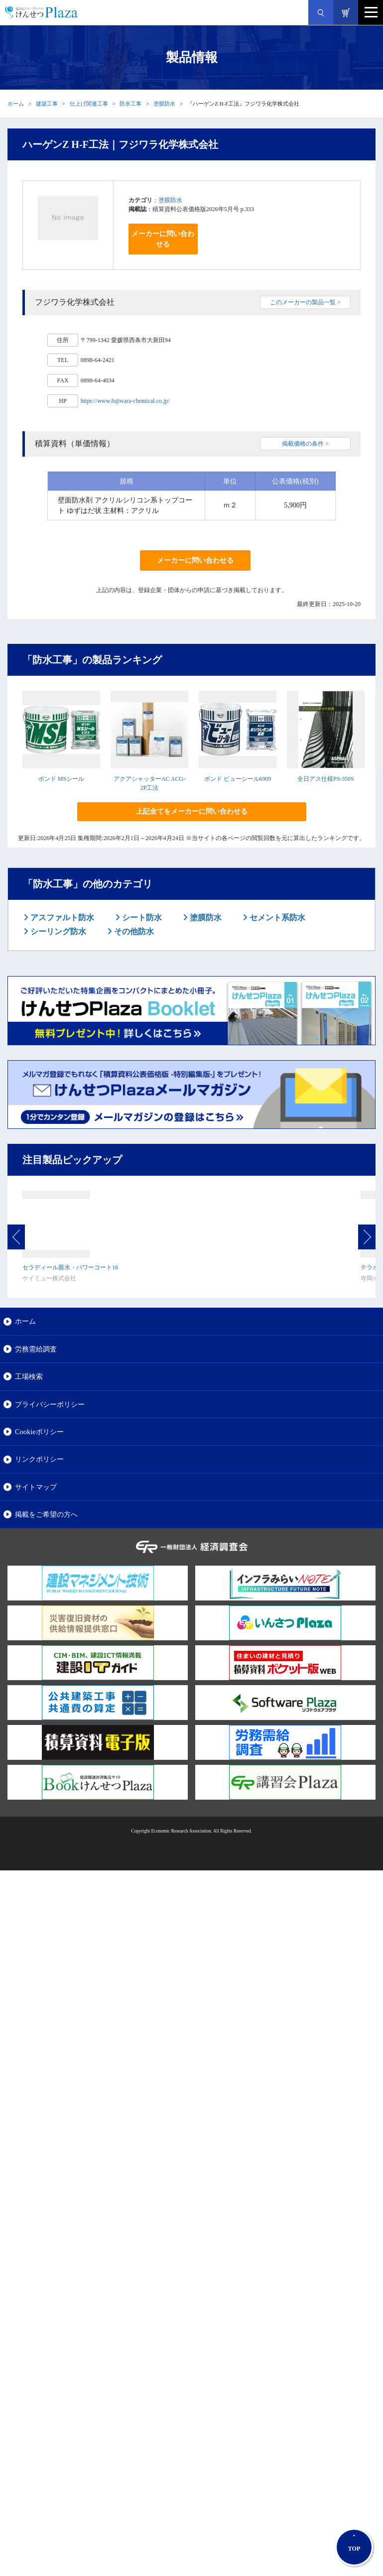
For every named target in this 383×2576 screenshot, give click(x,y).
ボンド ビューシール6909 (237, 778)
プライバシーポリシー (50, 1404)
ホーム (15, 104)
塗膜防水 (164, 104)
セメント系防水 (276, 917)
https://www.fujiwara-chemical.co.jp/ (125, 400)
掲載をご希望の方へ (46, 1514)
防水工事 (130, 104)
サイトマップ (36, 1487)
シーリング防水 (57, 931)
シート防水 (141, 917)
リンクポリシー (39, 1459)
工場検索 (29, 1376)
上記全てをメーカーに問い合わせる (192, 811)
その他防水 (133, 931)
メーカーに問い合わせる (162, 239)
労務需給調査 (36, 1349)
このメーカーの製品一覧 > (305, 302)
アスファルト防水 (61, 917)
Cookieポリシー (39, 1432)
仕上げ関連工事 (89, 104)
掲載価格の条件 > (305, 443)
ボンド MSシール (61, 778)
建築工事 (47, 104)
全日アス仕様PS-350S (325, 778)
